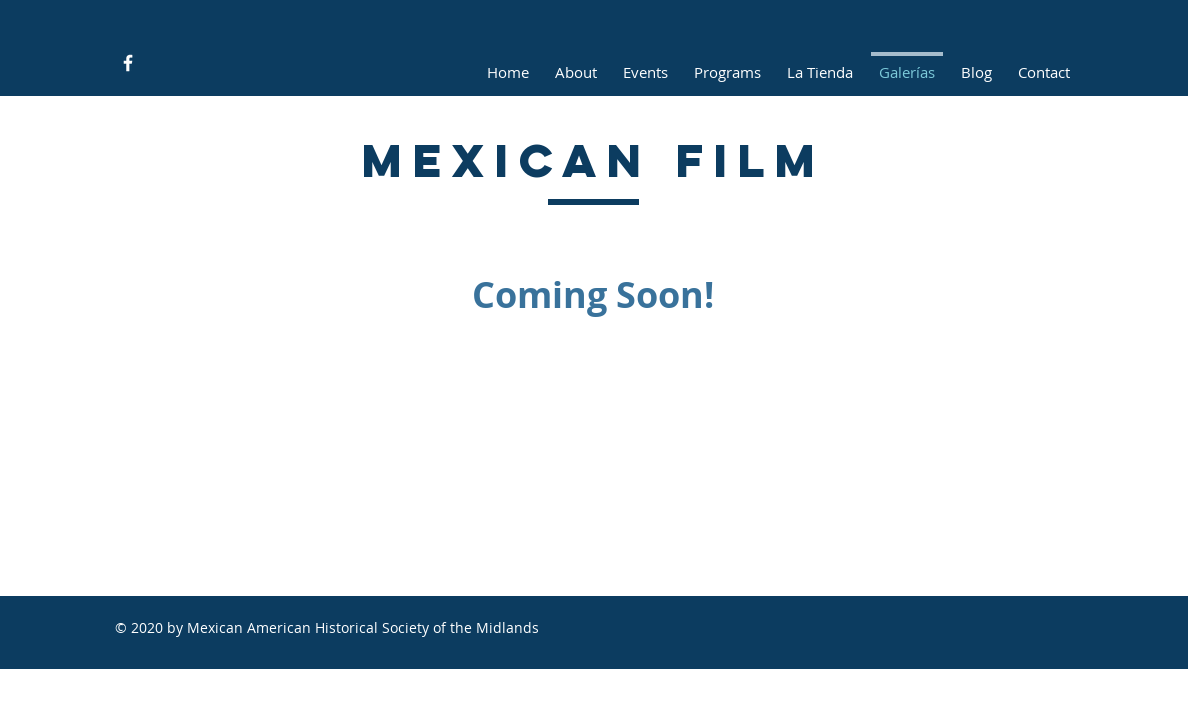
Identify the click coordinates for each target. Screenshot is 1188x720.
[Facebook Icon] (128, 63)
